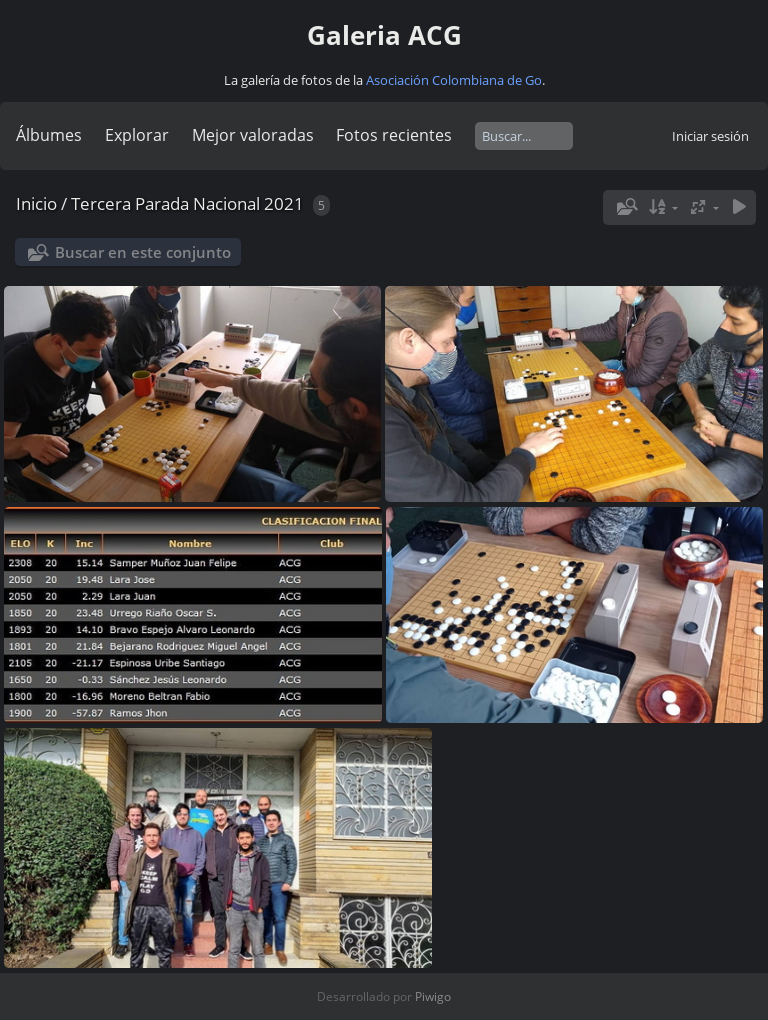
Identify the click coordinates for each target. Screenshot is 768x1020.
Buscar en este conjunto (143, 252)
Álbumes (49, 135)
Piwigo (433, 996)
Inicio (36, 203)
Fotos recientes (394, 135)
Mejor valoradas (253, 135)
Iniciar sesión (710, 136)
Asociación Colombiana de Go (454, 80)
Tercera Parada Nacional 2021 (187, 203)
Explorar (137, 135)
